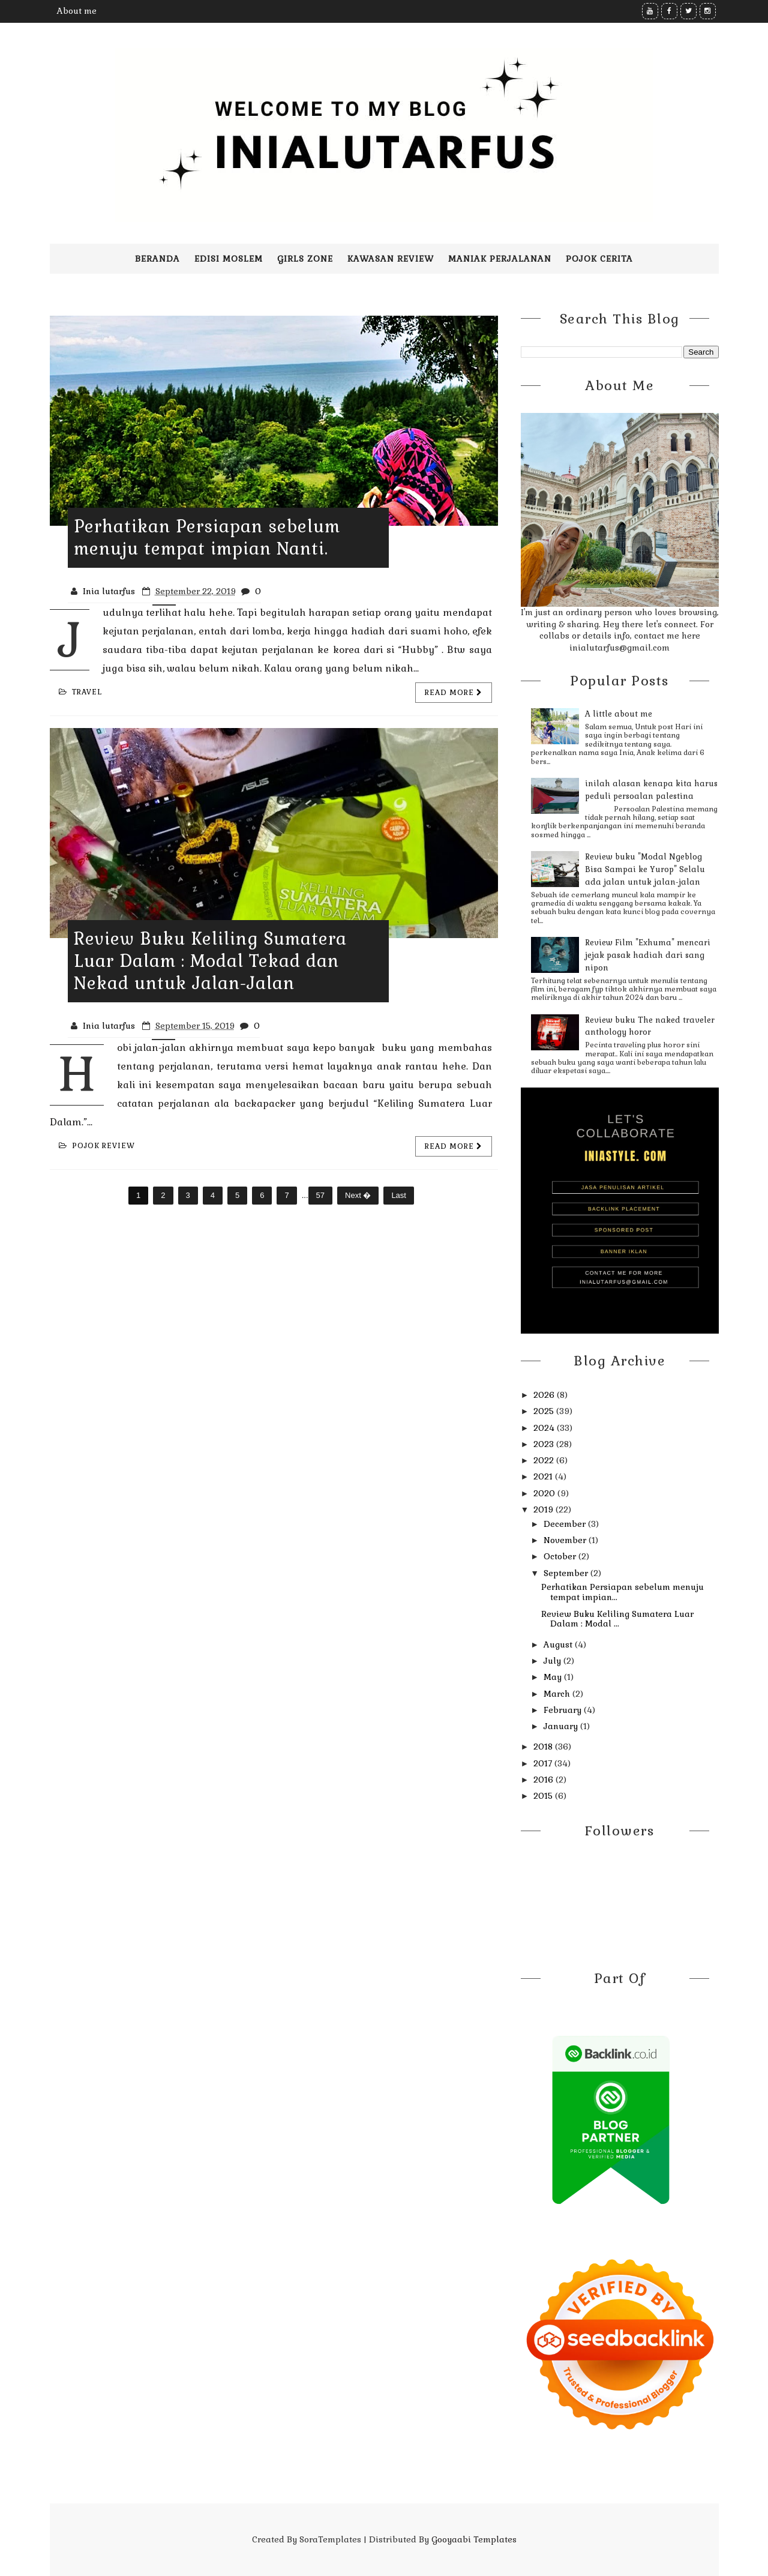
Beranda (157, 258)
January (562, 1726)
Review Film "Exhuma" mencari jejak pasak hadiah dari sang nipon (647, 955)
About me (77, 10)
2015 (544, 1795)
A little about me (618, 714)
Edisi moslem (228, 258)
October (561, 1556)
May (554, 1677)
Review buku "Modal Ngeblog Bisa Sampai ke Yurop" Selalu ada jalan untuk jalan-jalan (645, 869)
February (564, 1710)
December (566, 1523)
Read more (453, 692)
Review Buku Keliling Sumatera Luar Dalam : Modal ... (617, 1619)
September (567, 1573)
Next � (358, 1195)
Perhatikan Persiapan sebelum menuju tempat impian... (622, 1591)
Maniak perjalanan (499, 258)
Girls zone (305, 258)
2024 (545, 1427)
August (559, 1644)
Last (398, 1195)
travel (80, 692)
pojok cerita (599, 258)
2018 (544, 1746)
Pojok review (97, 1146)
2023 (544, 1444)
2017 (543, 1763)
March (558, 1693)
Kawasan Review (390, 258)
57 (320, 1195)
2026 (545, 1394)
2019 (544, 1509)
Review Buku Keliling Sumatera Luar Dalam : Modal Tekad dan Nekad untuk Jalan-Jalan (210, 961)
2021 (544, 1476)
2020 (545, 1493)
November (566, 1540)
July (553, 1660)
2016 (544, 1779)
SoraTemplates (330, 2539)
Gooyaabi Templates (474, 2539)
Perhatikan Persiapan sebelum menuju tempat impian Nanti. (207, 537)
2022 (544, 1460)
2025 (544, 1411)
